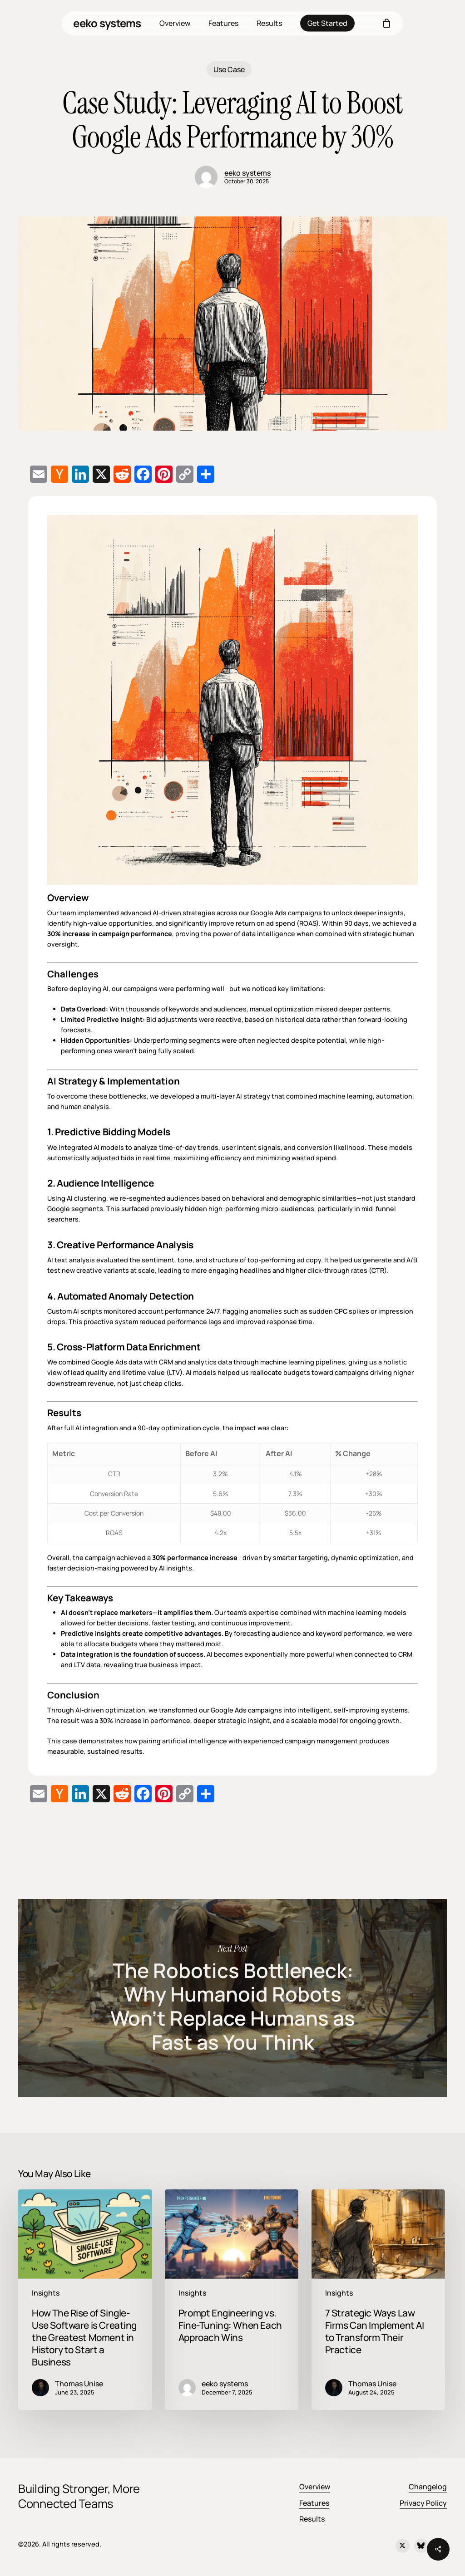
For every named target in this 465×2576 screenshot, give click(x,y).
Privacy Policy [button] (423, 2503)
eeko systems (107, 23)
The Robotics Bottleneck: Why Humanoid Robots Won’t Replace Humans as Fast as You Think (232, 1998)
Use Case (229, 69)
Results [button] (312, 2519)
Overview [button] (314, 2487)
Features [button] (314, 2503)
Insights (45, 2293)
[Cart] (387, 23)
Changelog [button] (428, 2487)
